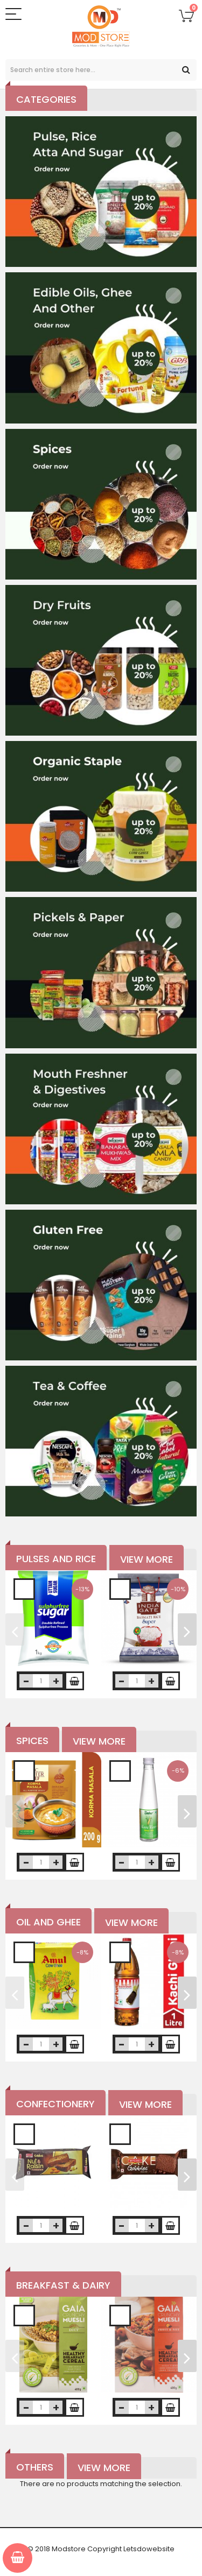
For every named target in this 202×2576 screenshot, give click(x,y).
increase (55, 1681)
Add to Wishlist (24, 1589)
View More (146, 1559)
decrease (26, 1681)
